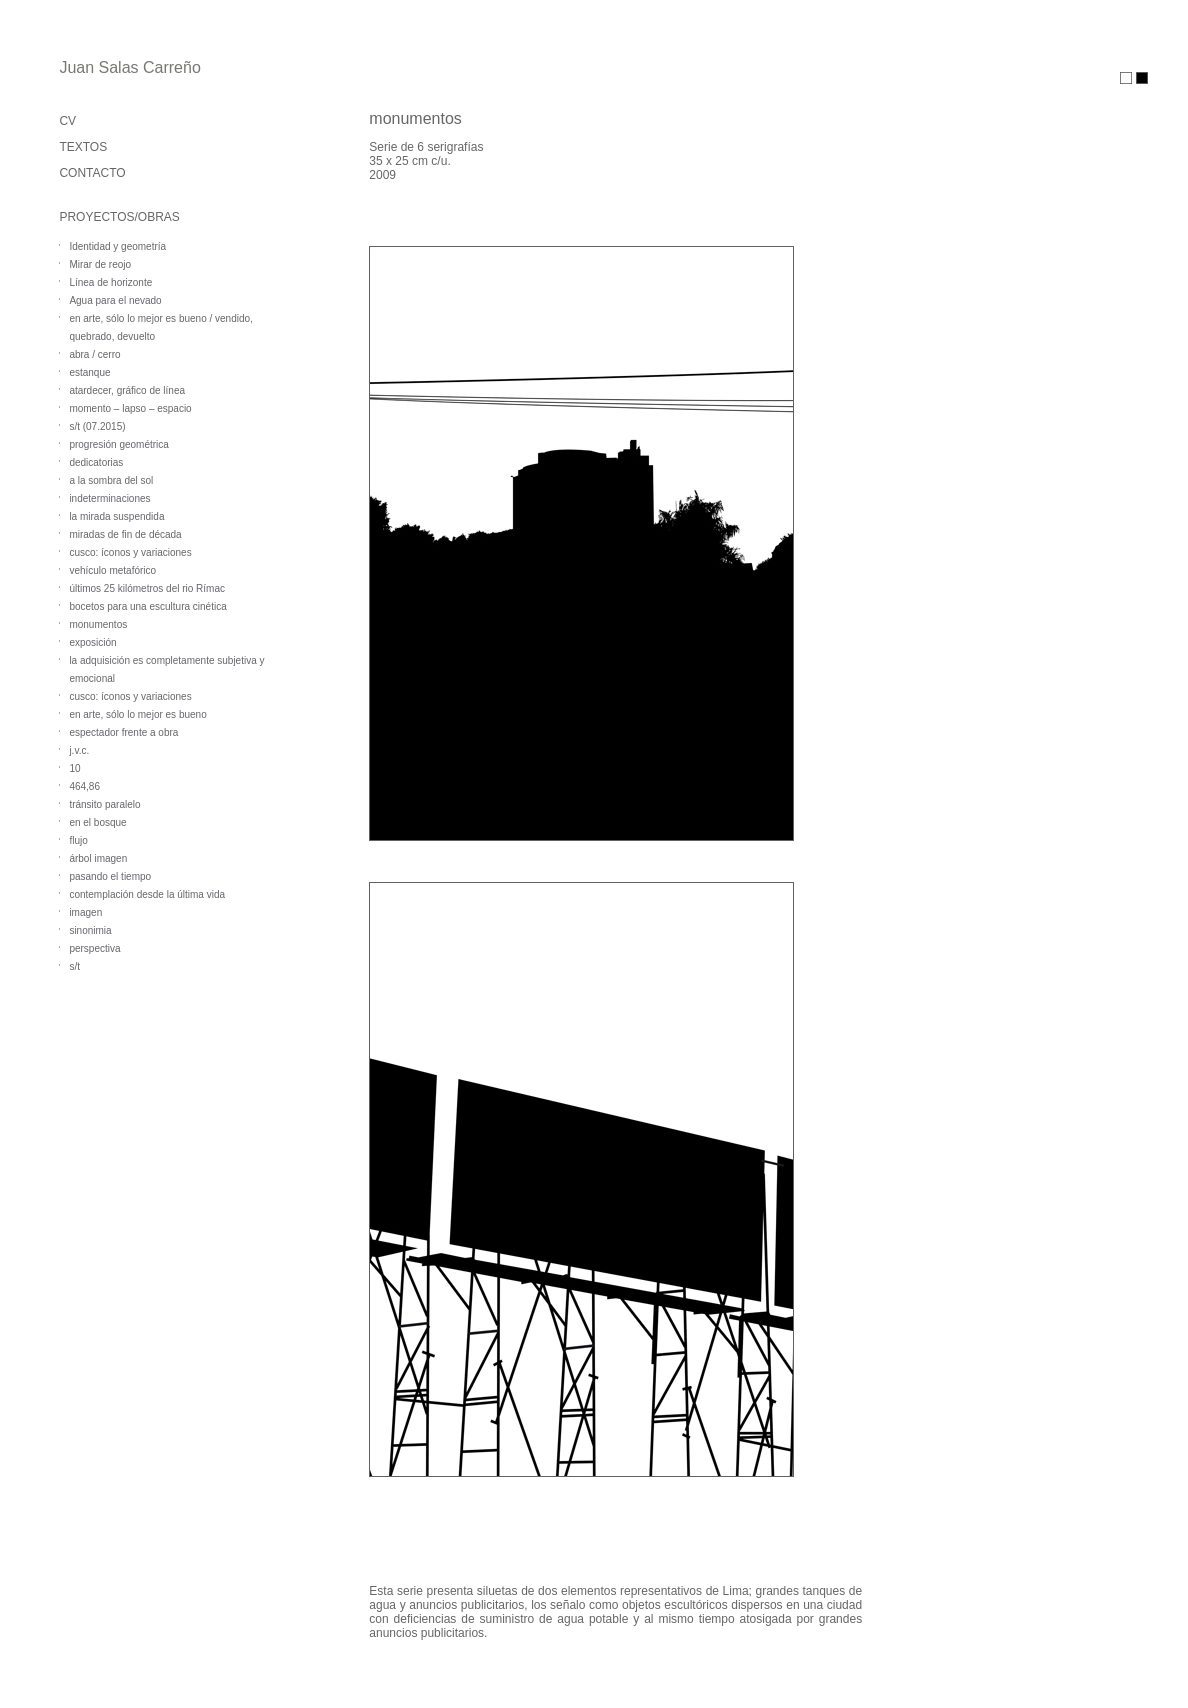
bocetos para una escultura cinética (147, 606)
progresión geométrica (119, 444)
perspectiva (94, 948)
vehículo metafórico (112, 570)
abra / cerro (94, 354)
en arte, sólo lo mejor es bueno (137, 714)
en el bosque (97, 822)
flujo (78, 840)
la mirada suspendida (116, 516)
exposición (92, 642)
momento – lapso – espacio (130, 408)
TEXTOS (83, 147)
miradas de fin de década (125, 534)
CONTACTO (92, 173)
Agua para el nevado (115, 300)
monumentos (98, 624)
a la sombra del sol (111, 480)
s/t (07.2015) (97, 426)
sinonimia (90, 930)
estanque (89, 372)
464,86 (84, 786)
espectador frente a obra (123, 732)
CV (67, 121)
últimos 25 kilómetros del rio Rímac (147, 588)
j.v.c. (79, 750)
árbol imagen (98, 858)
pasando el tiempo (110, 876)
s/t (74, 966)
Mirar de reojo (100, 264)
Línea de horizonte (110, 282)
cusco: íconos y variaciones (130, 552)
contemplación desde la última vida (147, 894)
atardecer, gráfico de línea (127, 390)
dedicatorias (96, 462)
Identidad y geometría (117, 246)
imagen (85, 912)
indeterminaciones (109, 498)
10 (74, 768)
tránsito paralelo (104, 804)
